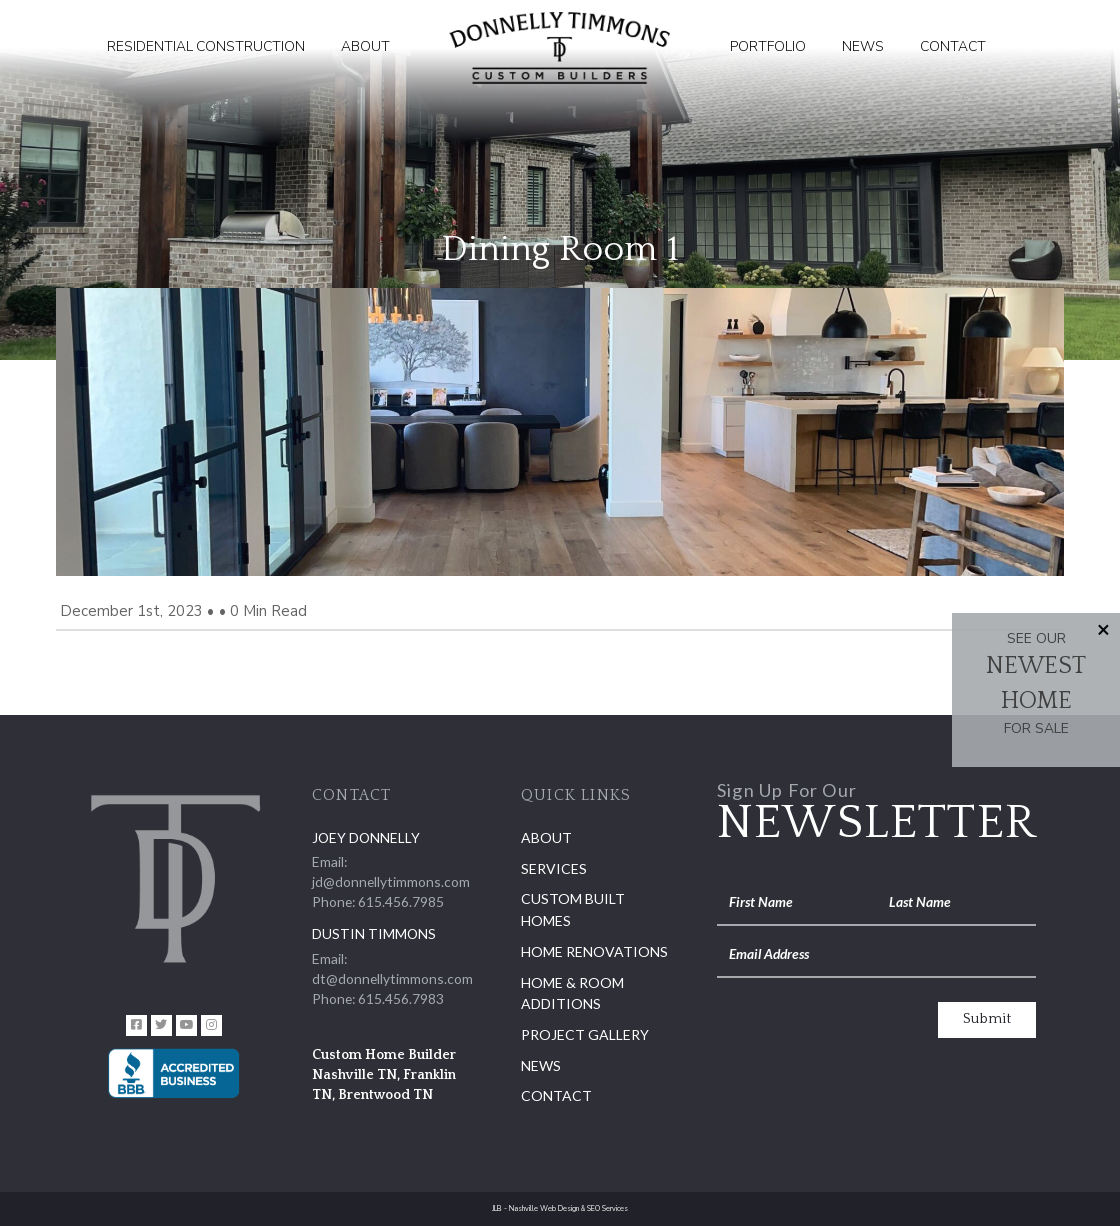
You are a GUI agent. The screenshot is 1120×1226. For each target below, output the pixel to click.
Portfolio (768, 46)
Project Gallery (585, 1034)
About (365, 46)
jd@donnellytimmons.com (391, 881)
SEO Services (607, 1209)
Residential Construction (206, 46)
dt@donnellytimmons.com (392, 978)
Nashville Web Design (544, 1209)
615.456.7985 (401, 901)
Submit (987, 1019)
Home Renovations (594, 951)
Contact (953, 46)
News (863, 46)
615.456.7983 (401, 998)
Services (554, 868)
